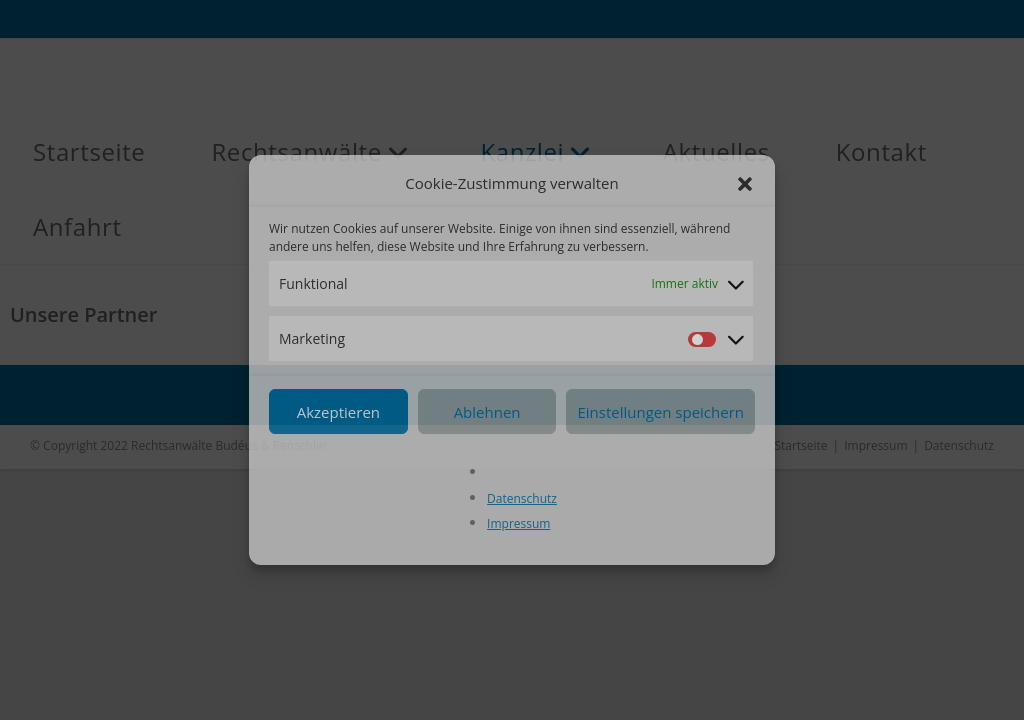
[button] (745, 184)
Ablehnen (487, 412)
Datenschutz (522, 498)
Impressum (518, 523)
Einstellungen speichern (660, 412)
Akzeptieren (338, 412)
